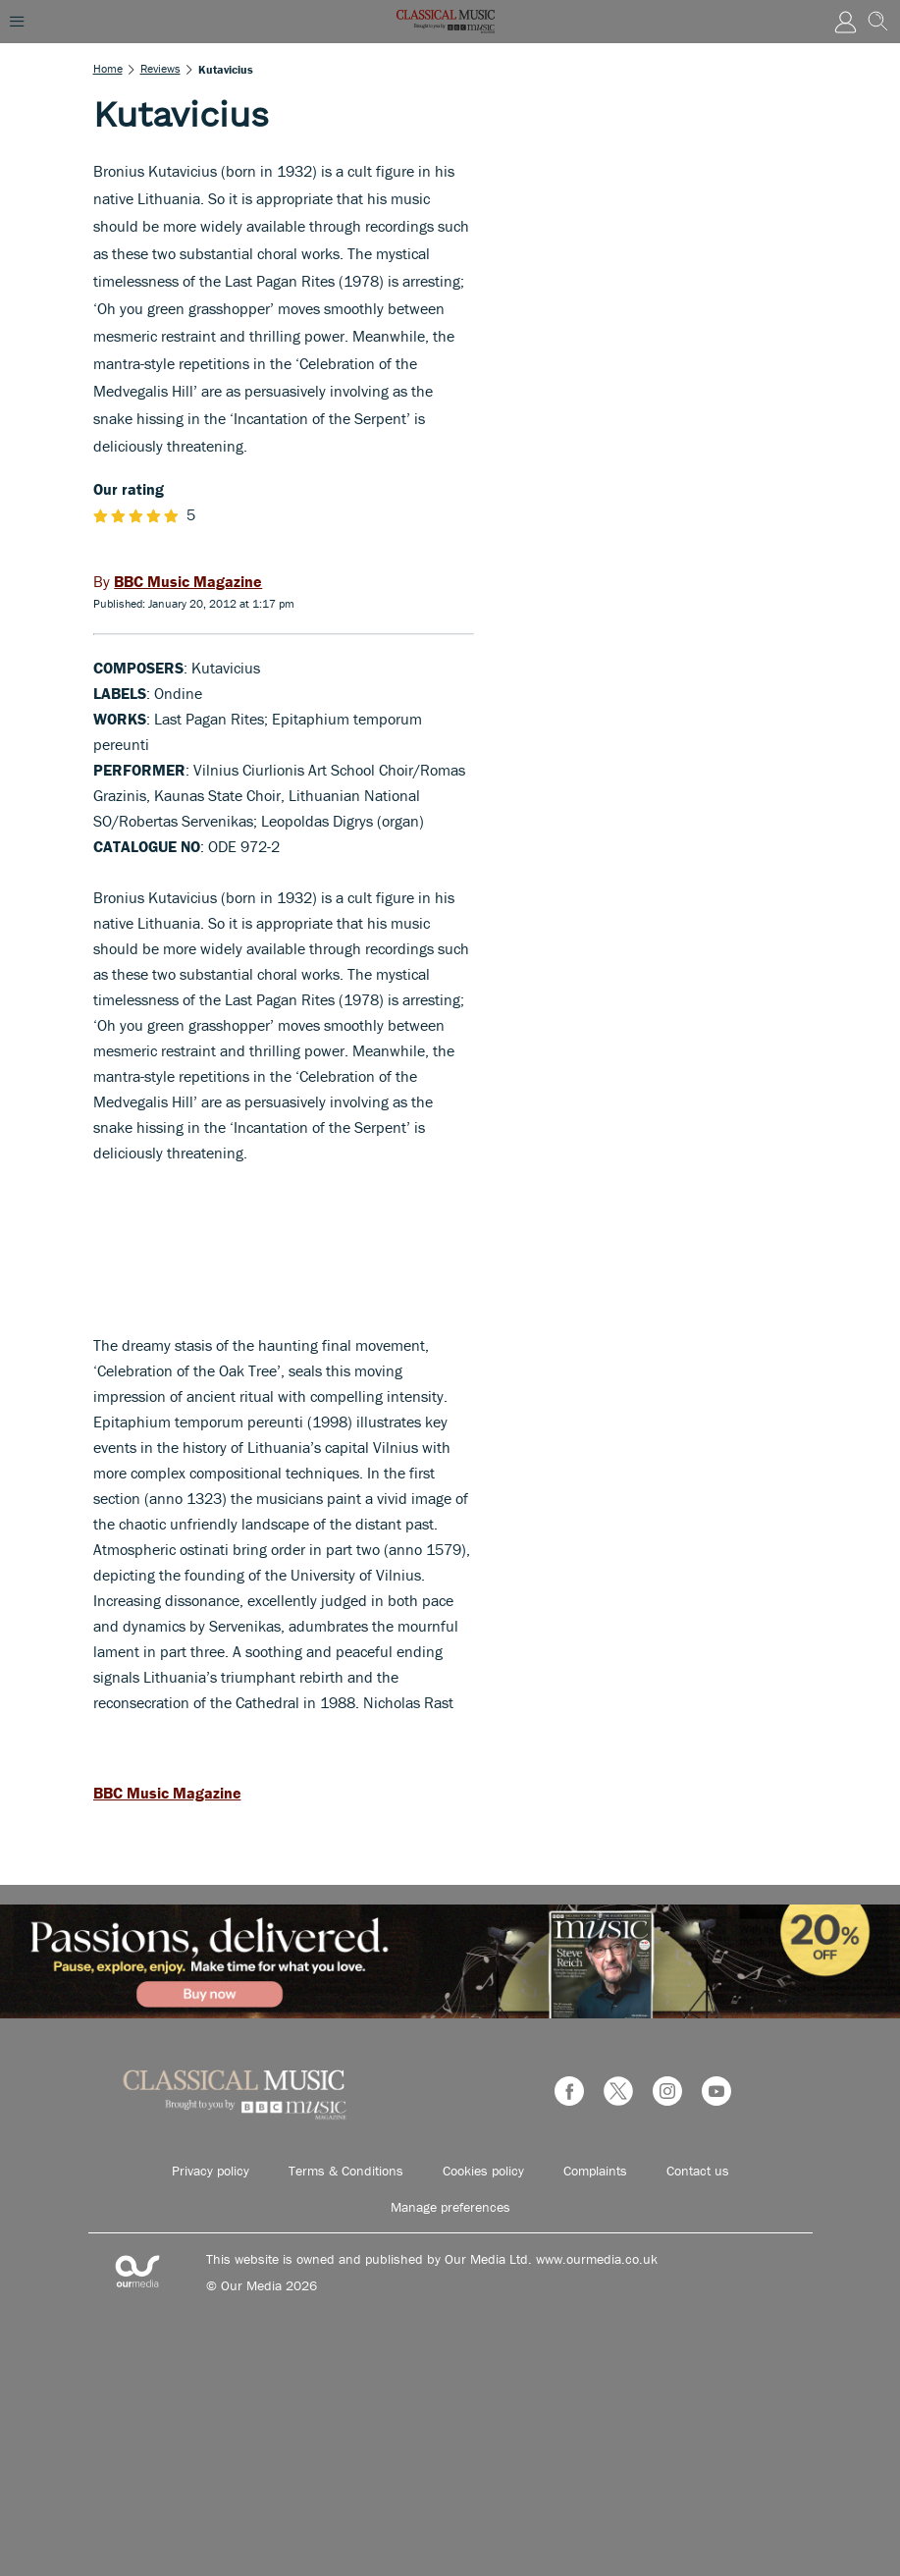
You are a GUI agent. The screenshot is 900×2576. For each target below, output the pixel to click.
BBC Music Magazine (167, 1792)
